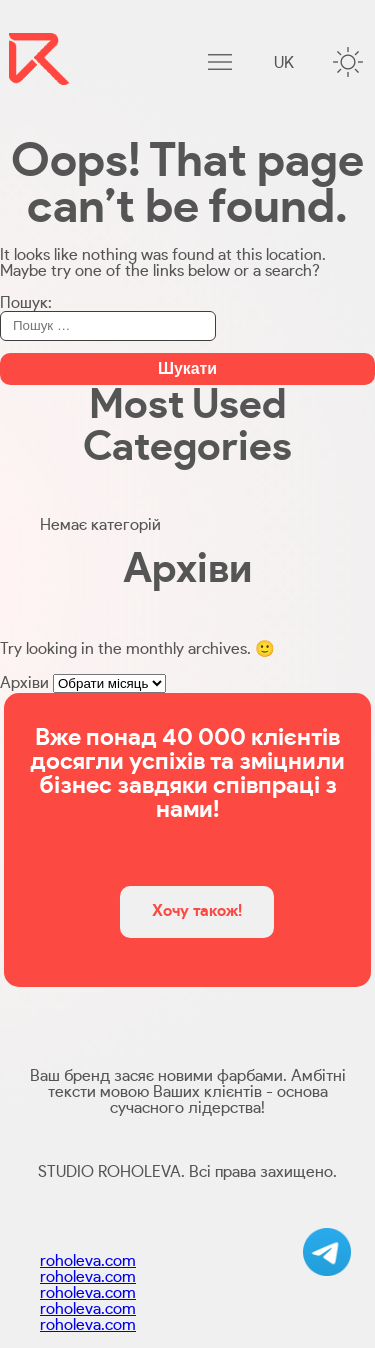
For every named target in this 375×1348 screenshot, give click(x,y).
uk (284, 63)
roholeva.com (88, 1261)
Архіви (24, 683)
